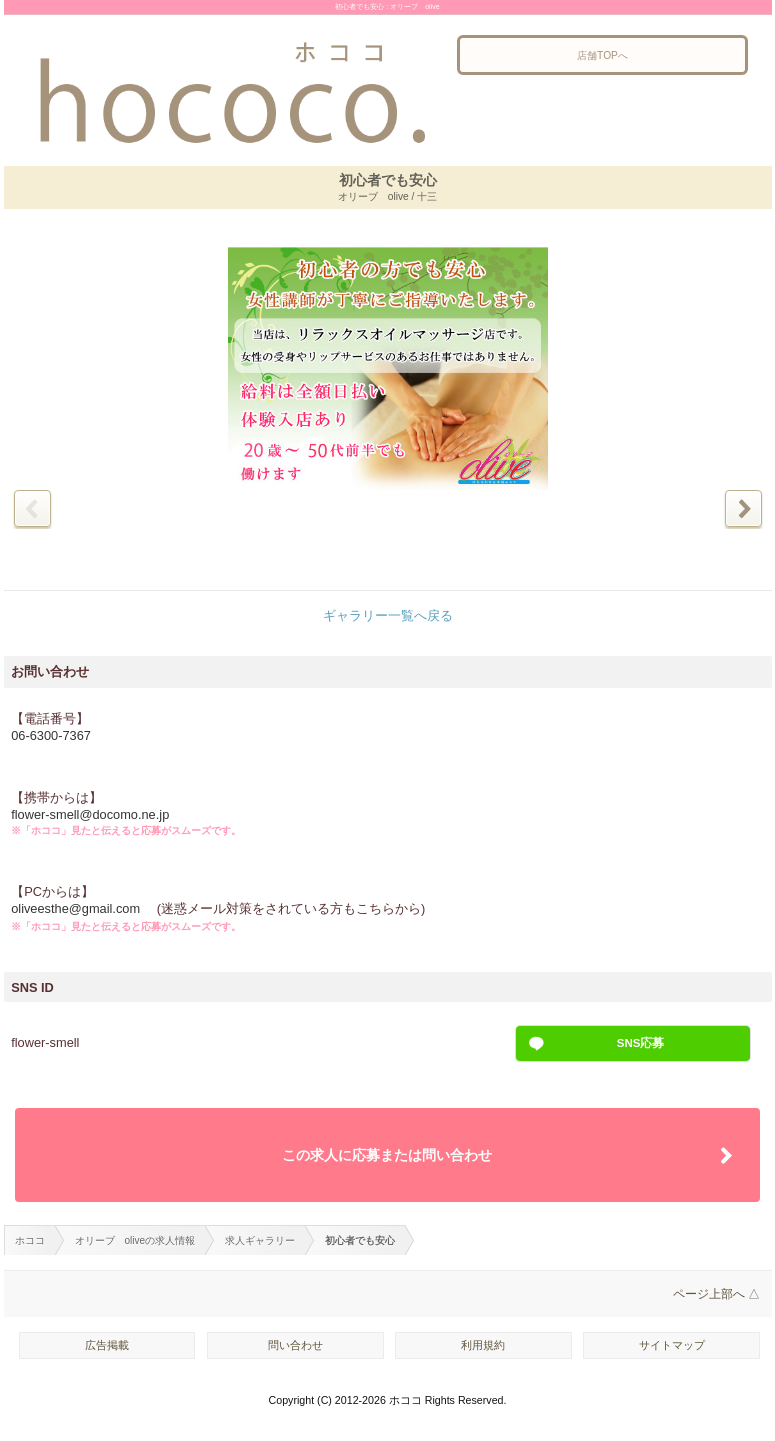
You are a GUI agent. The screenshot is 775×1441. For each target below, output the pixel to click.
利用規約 (483, 1345)
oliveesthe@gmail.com (77, 908)
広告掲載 (107, 1345)
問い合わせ (295, 1345)
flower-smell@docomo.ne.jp (90, 814)
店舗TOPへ (602, 55)
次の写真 (743, 508)
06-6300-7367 (51, 735)
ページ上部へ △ (716, 1294)
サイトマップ (672, 1345)
